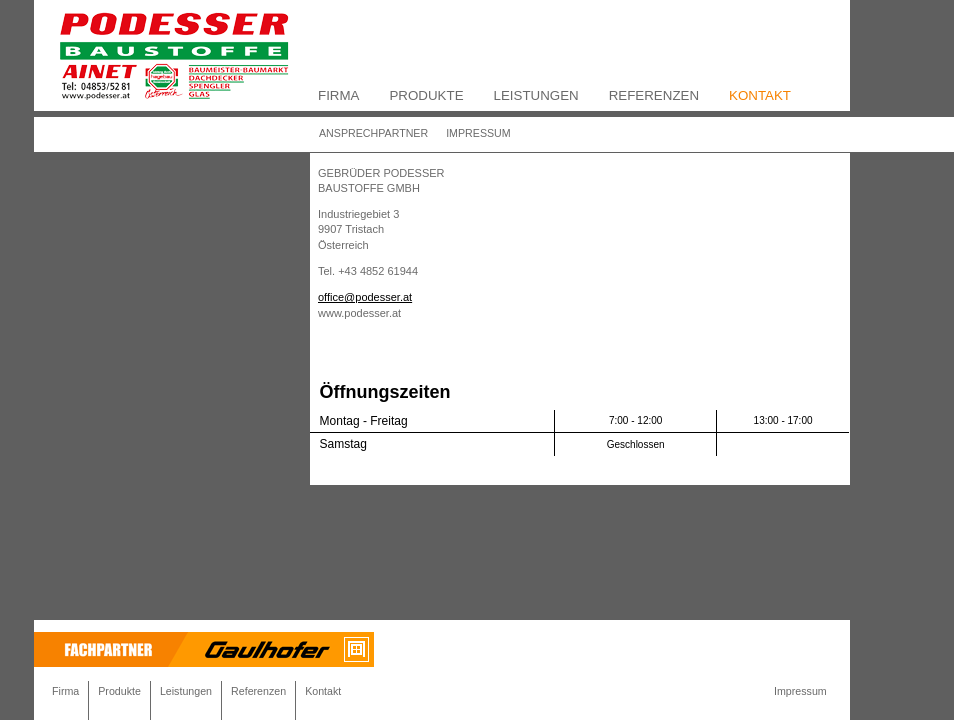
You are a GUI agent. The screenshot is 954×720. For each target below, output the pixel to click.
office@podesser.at (365, 297)
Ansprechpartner (373, 133)
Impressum (478, 133)
